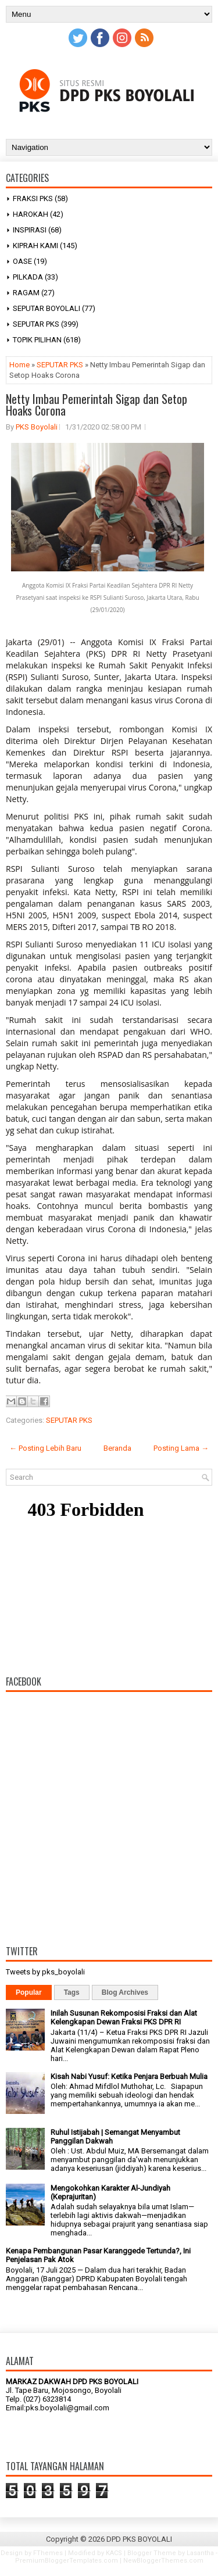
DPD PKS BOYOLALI (139, 2539)
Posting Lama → (181, 1448)
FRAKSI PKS (33, 198)
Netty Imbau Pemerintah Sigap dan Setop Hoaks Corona (96, 404)
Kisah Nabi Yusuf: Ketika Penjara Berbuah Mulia (129, 2076)
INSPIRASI (30, 230)
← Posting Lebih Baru (45, 1448)
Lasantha (200, 2553)
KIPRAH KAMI (35, 245)
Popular (29, 1992)
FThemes (48, 2553)
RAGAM (26, 292)
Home (19, 364)
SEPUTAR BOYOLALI (46, 308)
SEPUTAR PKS (36, 324)
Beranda (117, 1448)
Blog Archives (125, 1992)
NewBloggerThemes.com (163, 2560)
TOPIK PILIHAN (37, 339)
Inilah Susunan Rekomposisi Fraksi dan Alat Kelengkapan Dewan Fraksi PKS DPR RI (124, 2017)
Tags (72, 1992)
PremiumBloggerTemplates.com (66, 2560)
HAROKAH (30, 214)
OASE (22, 261)
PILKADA (28, 277)
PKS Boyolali (37, 427)
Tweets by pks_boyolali (45, 1971)
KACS (114, 2553)
